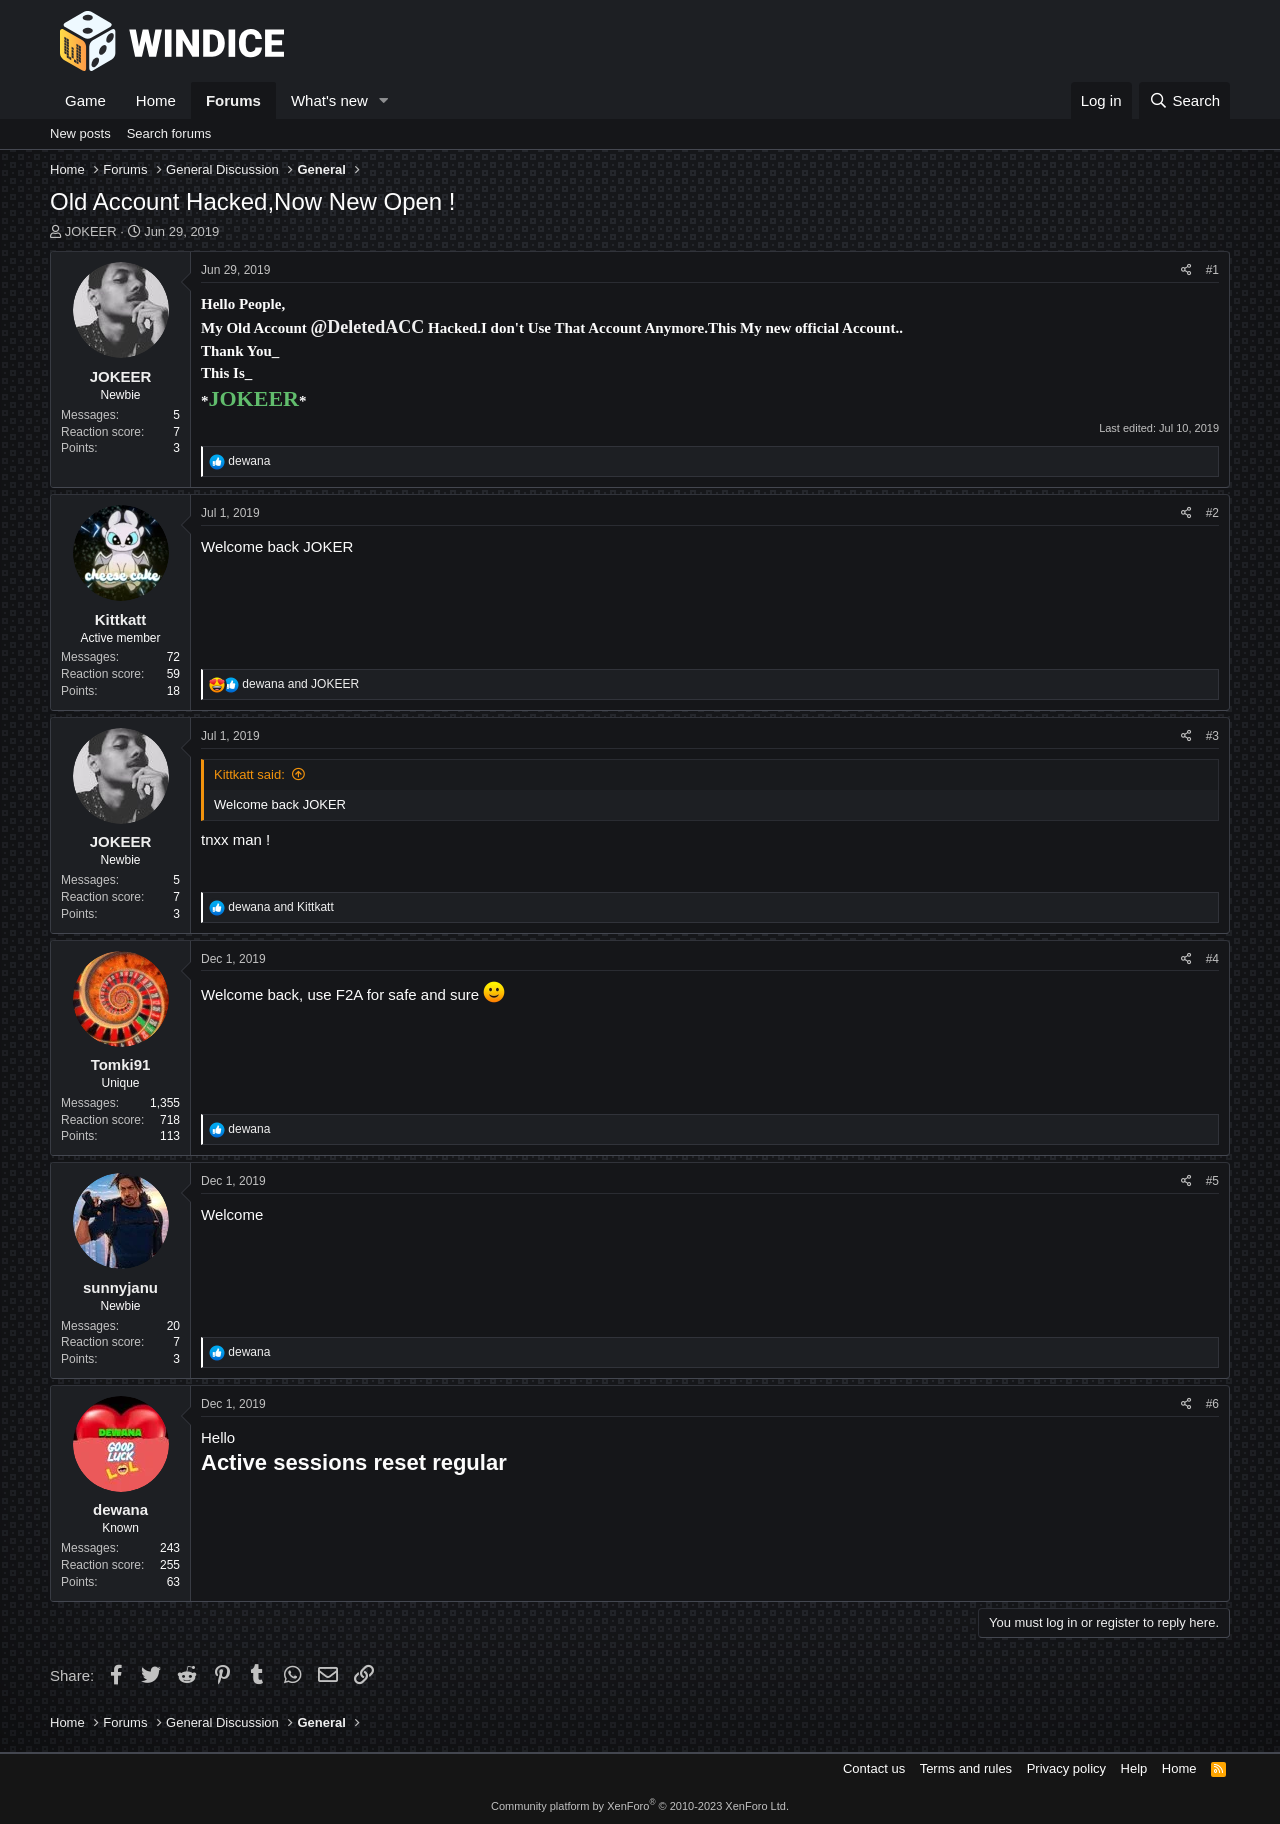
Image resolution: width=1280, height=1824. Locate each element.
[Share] (1186, 270)
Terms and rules (966, 1768)
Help (1134, 1768)
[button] (384, 100)
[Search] (1184, 100)
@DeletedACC (368, 327)
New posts (80, 133)
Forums (233, 100)
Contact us (874, 1768)
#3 (1212, 736)
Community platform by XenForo (640, 1806)
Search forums (169, 133)
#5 (1212, 1181)
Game (85, 100)
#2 (1212, 513)
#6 (1212, 1404)
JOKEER (91, 231)
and (300, 684)
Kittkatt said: (249, 774)
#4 (1212, 959)
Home (156, 100)
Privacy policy (1066, 1768)
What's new (329, 100)
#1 (1212, 270)
